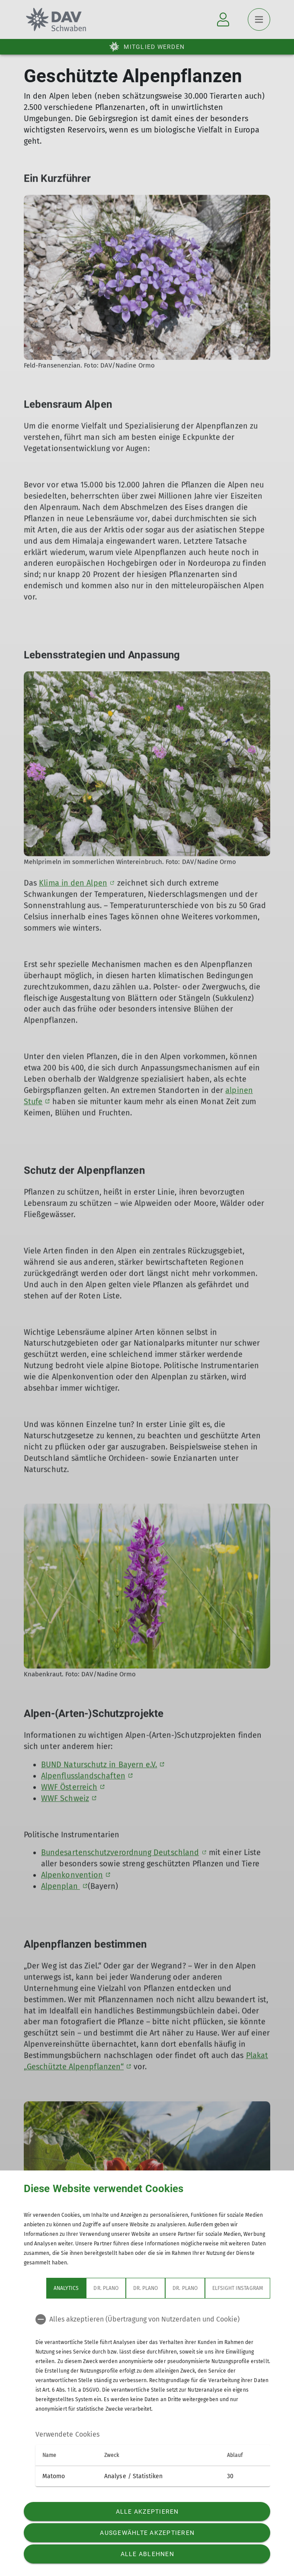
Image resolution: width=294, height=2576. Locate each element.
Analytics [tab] (66, 2288)
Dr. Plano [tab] (105, 2288)
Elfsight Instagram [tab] (237, 2288)
